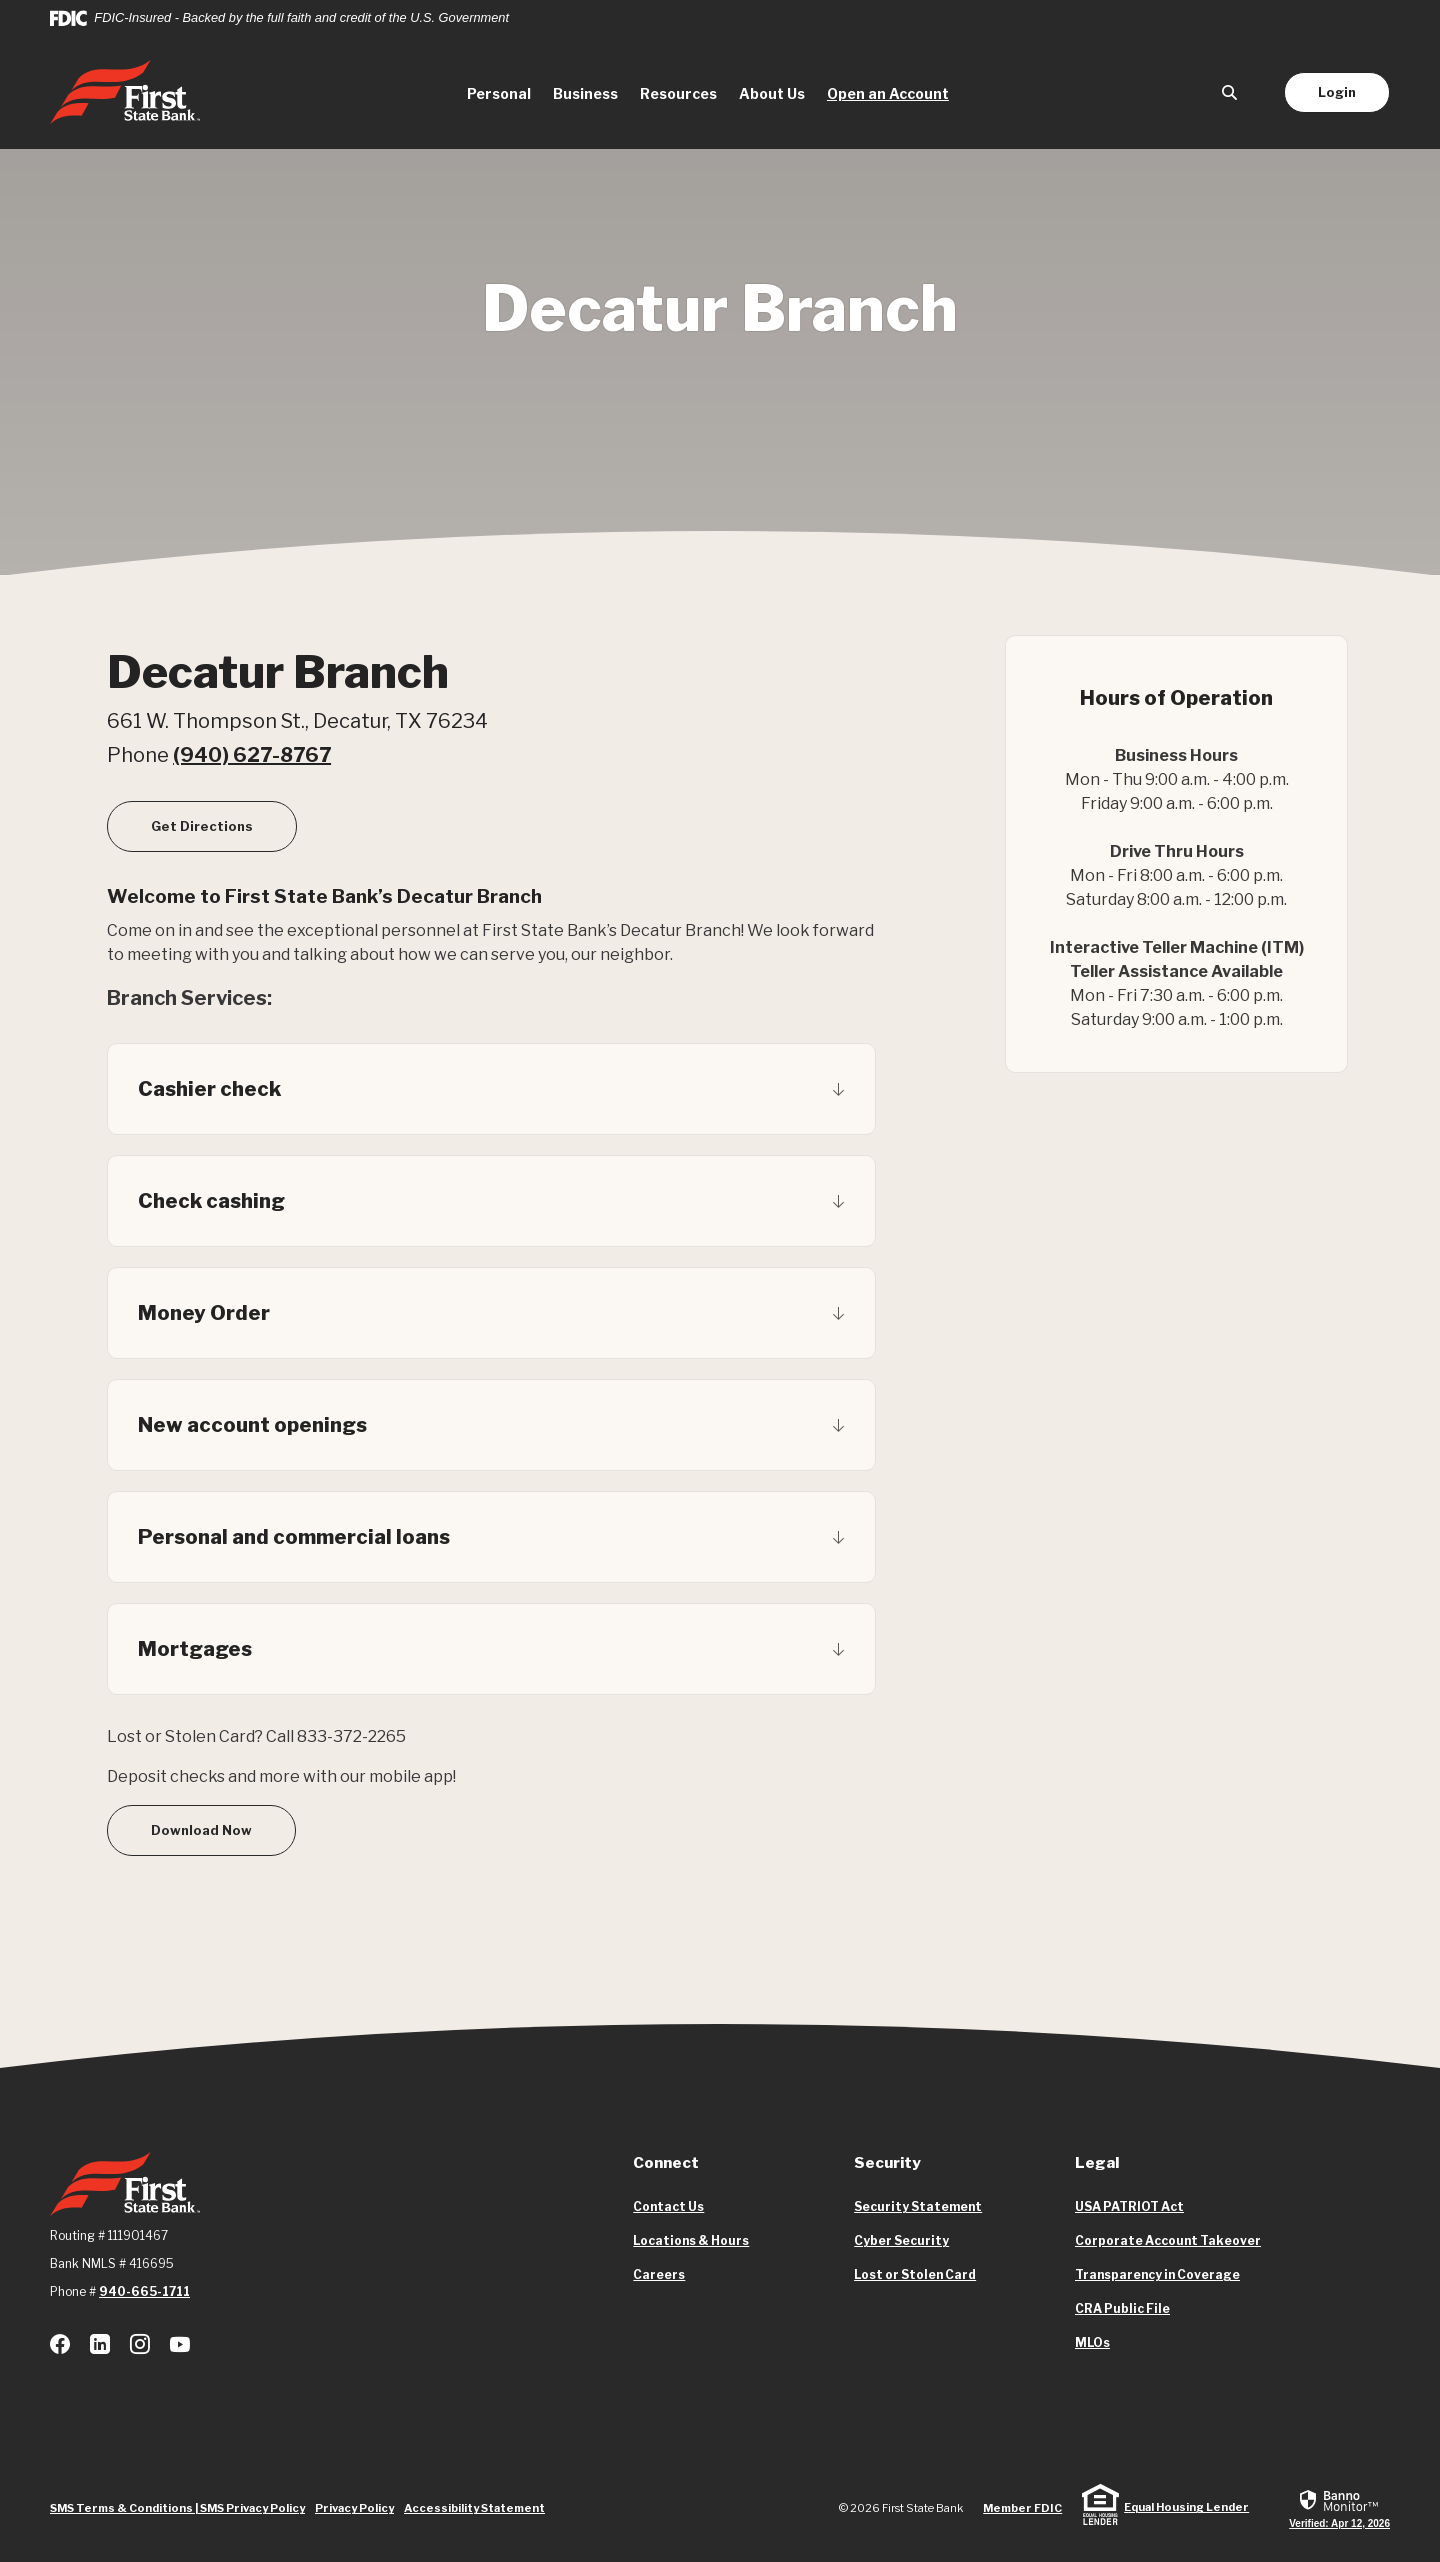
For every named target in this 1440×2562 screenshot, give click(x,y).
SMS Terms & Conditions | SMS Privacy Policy (177, 2508)
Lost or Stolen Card (915, 2274)
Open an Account (893, 92)
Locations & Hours (691, 2240)
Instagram (140, 2344)
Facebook (60, 2344)
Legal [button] (1097, 2163)
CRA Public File (1122, 2309)
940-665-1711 (144, 2291)
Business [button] (585, 93)
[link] (1339, 2508)
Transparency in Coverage (1157, 2275)
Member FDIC (1022, 2508)
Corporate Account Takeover (1168, 2241)
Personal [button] (499, 93)
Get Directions (224, 825)
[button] (491, 1089)
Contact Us (668, 2206)
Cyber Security (901, 2240)
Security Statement (918, 2206)
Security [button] (887, 2163)
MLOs (1092, 2343)
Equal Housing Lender (1186, 2507)
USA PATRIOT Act (1129, 2206)
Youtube (180, 2344)
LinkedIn (100, 2344)
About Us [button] (772, 93)
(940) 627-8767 (252, 755)
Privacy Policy (354, 2508)
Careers (659, 2274)
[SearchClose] (1230, 92)
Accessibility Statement (474, 2508)
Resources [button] (678, 93)
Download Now (201, 1830)
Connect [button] (666, 2163)
